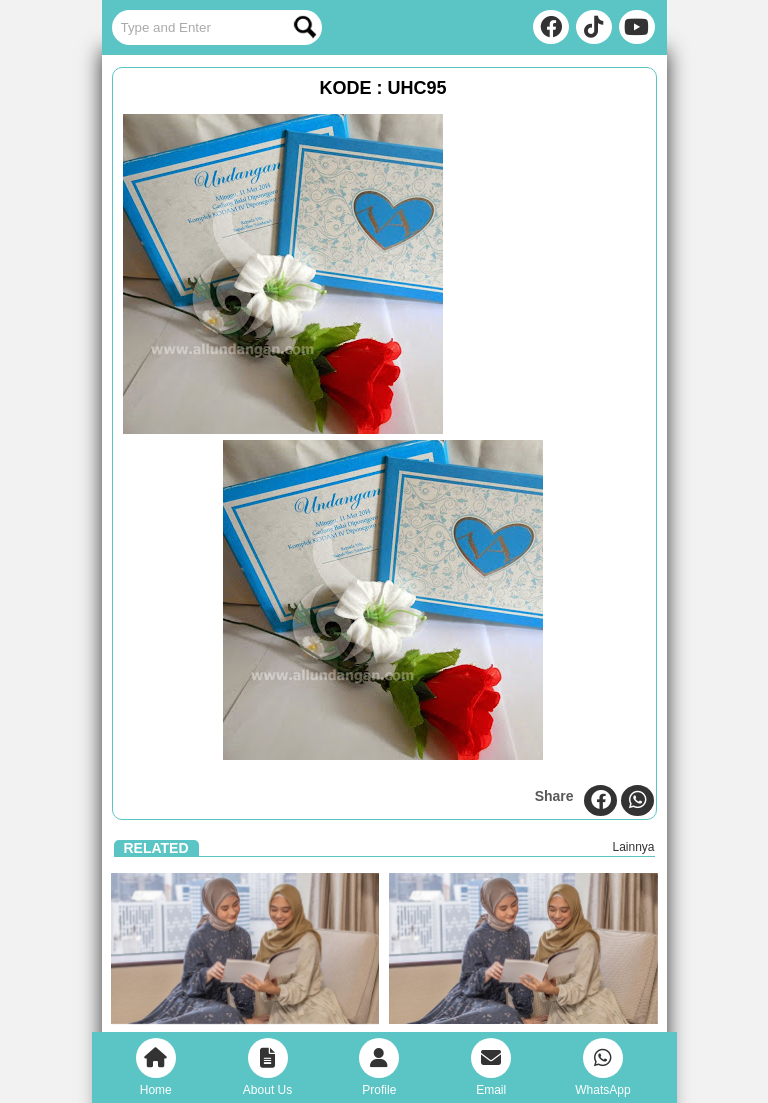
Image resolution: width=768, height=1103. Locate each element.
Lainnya (633, 847)
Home (156, 1067)
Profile (379, 1067)
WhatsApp (602, 1067)
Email (491, 1067)
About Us (267, 1067)
